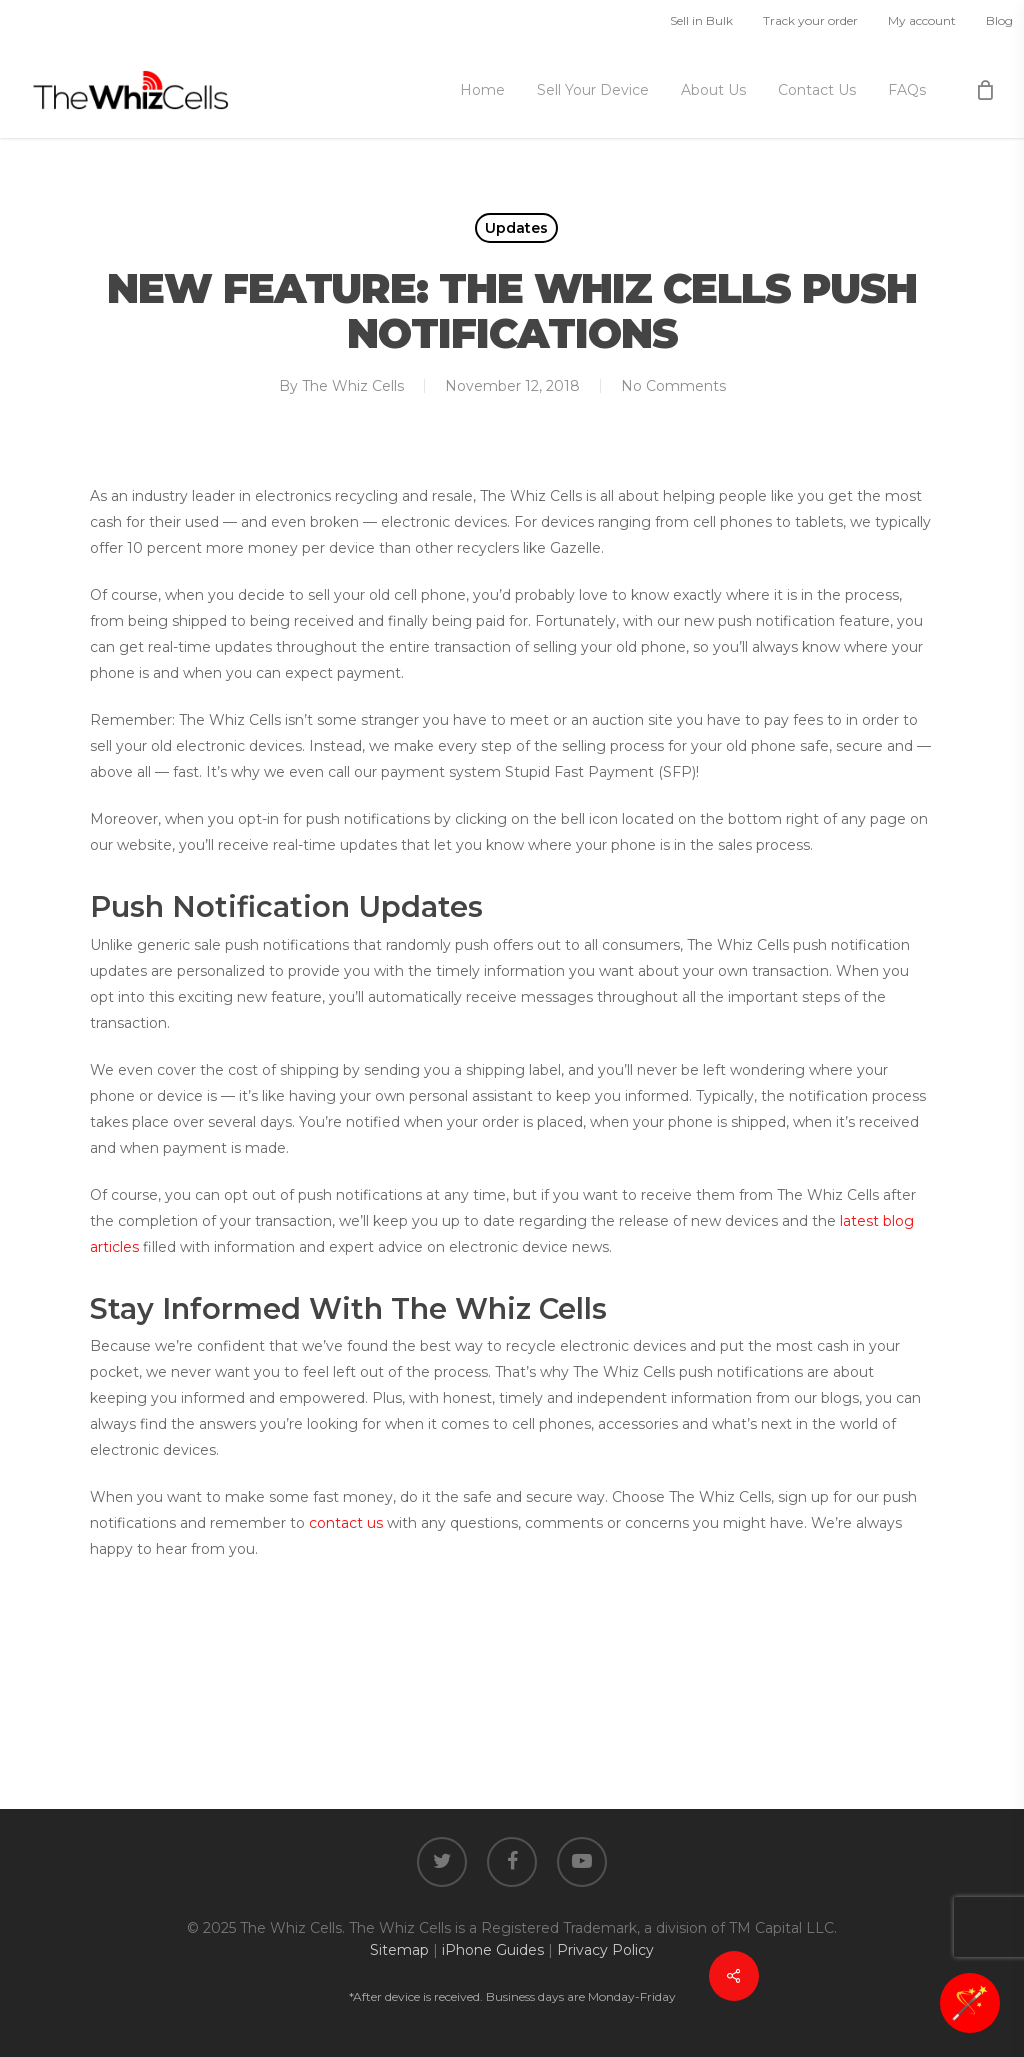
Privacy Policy (605, 1950)
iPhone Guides (493, 1950)
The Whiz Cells (353, 386)
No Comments (673, 386)
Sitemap (399, 1950)
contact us (346, 1523)
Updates (516, 228)
